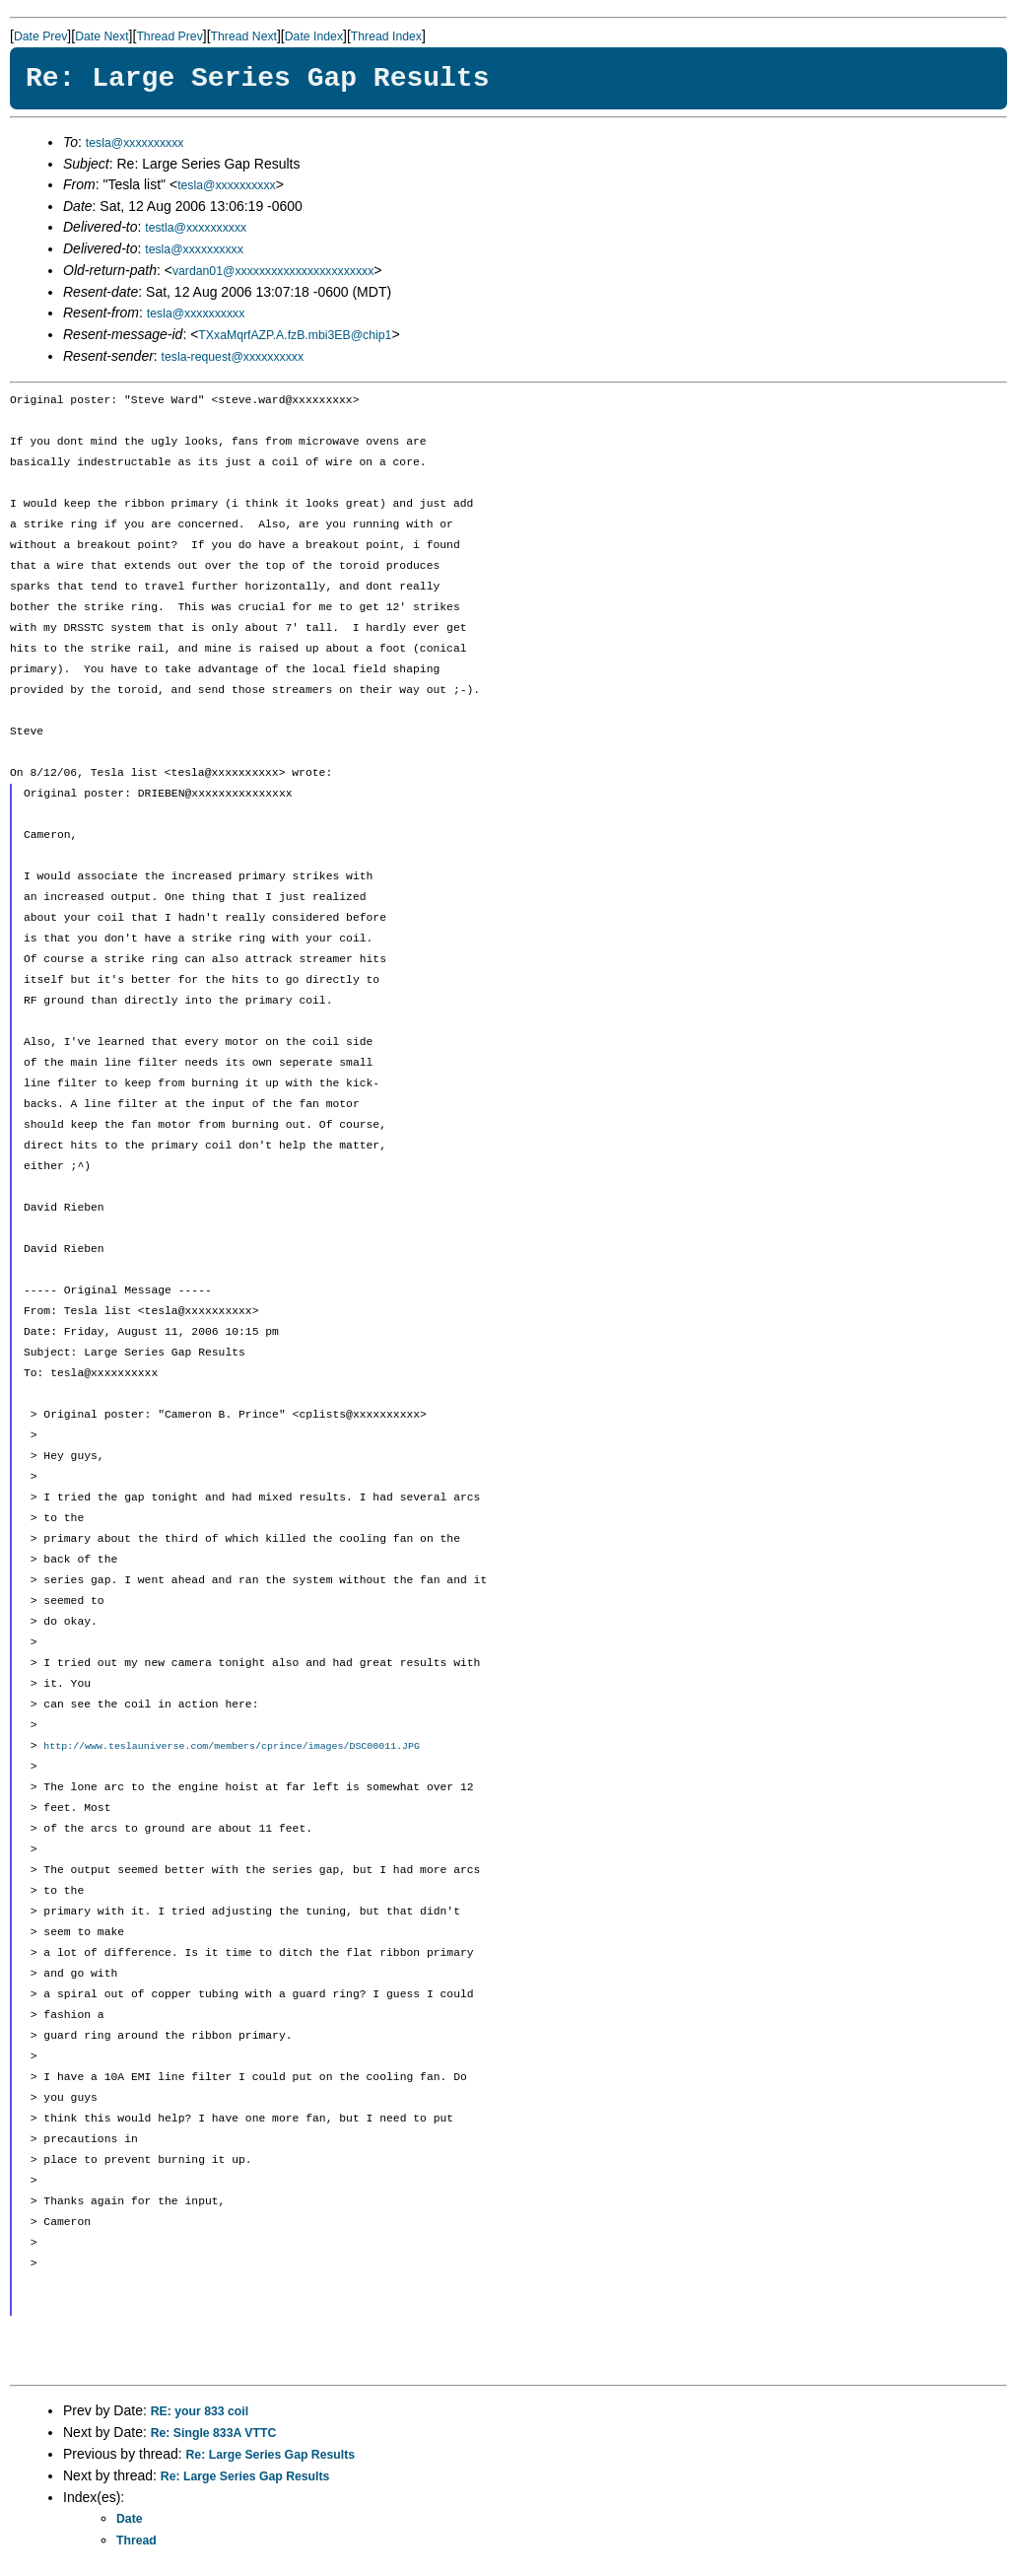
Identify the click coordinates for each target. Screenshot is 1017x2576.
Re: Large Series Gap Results (271, 2456)
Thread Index (386, 36)
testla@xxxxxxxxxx (195, 228)
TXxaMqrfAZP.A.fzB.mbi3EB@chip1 (294, 335)
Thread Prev (169, 36)
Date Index (314, 36)
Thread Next (244, 36)
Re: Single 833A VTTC (214, 2434)
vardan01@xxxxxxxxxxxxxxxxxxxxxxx (272, 271)
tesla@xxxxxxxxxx (135, 143)
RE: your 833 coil (199, 2412)
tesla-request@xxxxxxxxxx (233, 357)
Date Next (101, 36)
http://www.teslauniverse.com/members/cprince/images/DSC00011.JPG (231, 1747)
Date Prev (40, 36)
